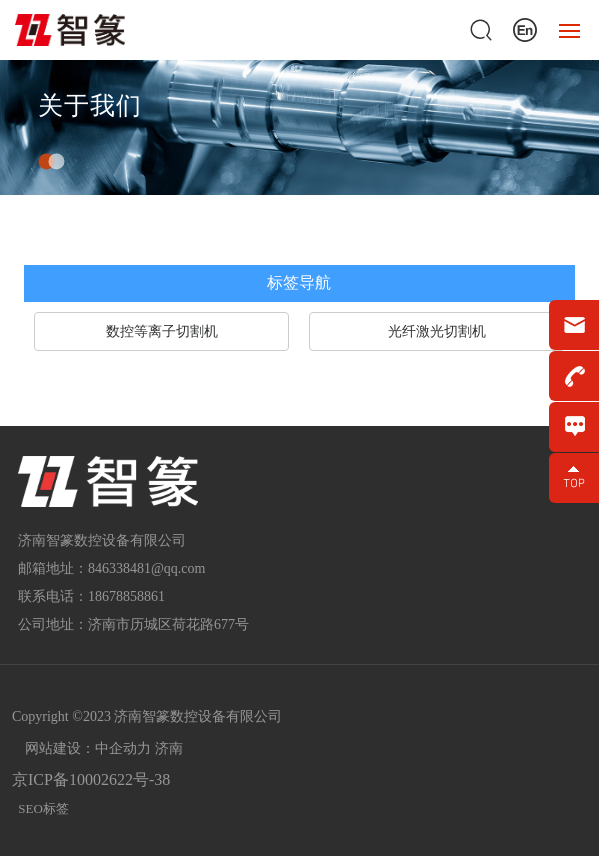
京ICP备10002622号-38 (91, 779)
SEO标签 (43, 808)
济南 (169, 748)
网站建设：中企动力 (88, 748)
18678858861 (126, 596)
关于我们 (90, 106)
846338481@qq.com (147, 568)
